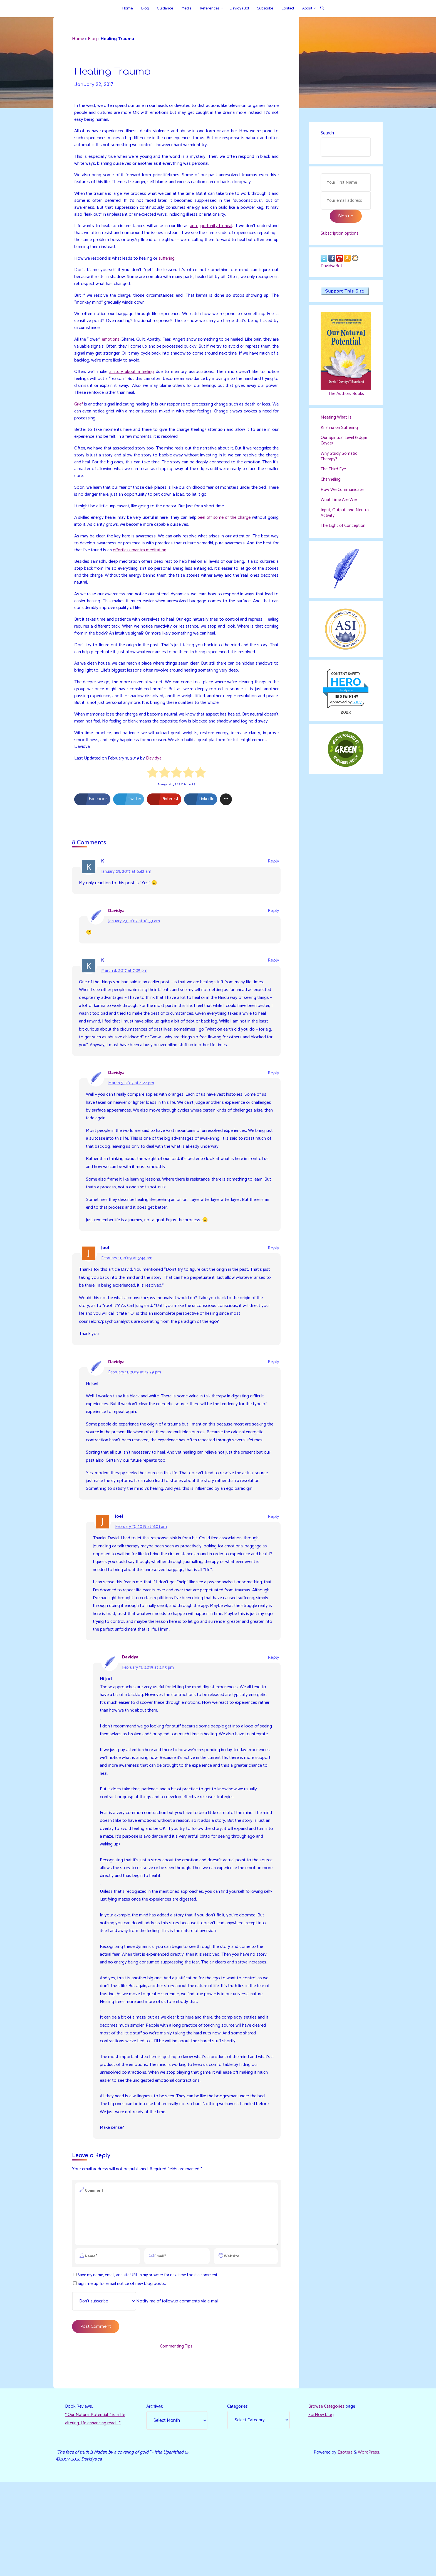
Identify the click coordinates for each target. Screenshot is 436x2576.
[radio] (152, 797)
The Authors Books (346, 397)
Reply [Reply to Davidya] (273, 935)
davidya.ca (345, 697)
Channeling (331, 485)
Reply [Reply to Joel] (273, 1286)
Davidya (155, 781)
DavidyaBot (332, 269)
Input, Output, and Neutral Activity (338, 518)
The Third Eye (334, 474)
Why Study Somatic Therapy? (340, 461)
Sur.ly (356, 709)
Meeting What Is (337, 421)
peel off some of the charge (233, 528)
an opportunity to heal (228, 230)
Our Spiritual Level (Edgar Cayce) (345, 445)
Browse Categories (327, 2500)
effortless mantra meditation (159, 562)
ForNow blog (321, 2508)
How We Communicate (343, 495)
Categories (238, 2500)
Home (79, 39)
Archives (155, 2500)
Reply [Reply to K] (273, 885)
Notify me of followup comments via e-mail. (149, 2392)
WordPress (368, 2546)
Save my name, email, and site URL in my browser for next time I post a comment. (150, 2365)
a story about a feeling (132, 379)
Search (327, 133)
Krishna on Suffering (340, 432)
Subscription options (341, 235)
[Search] (322, 8)
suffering (169, 263)
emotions (114, 346)
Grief (79, 412)
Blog (93, 39)
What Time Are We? (340, 506)
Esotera (344, 2546)
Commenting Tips (176, 2438)
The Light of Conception (345, 532)
